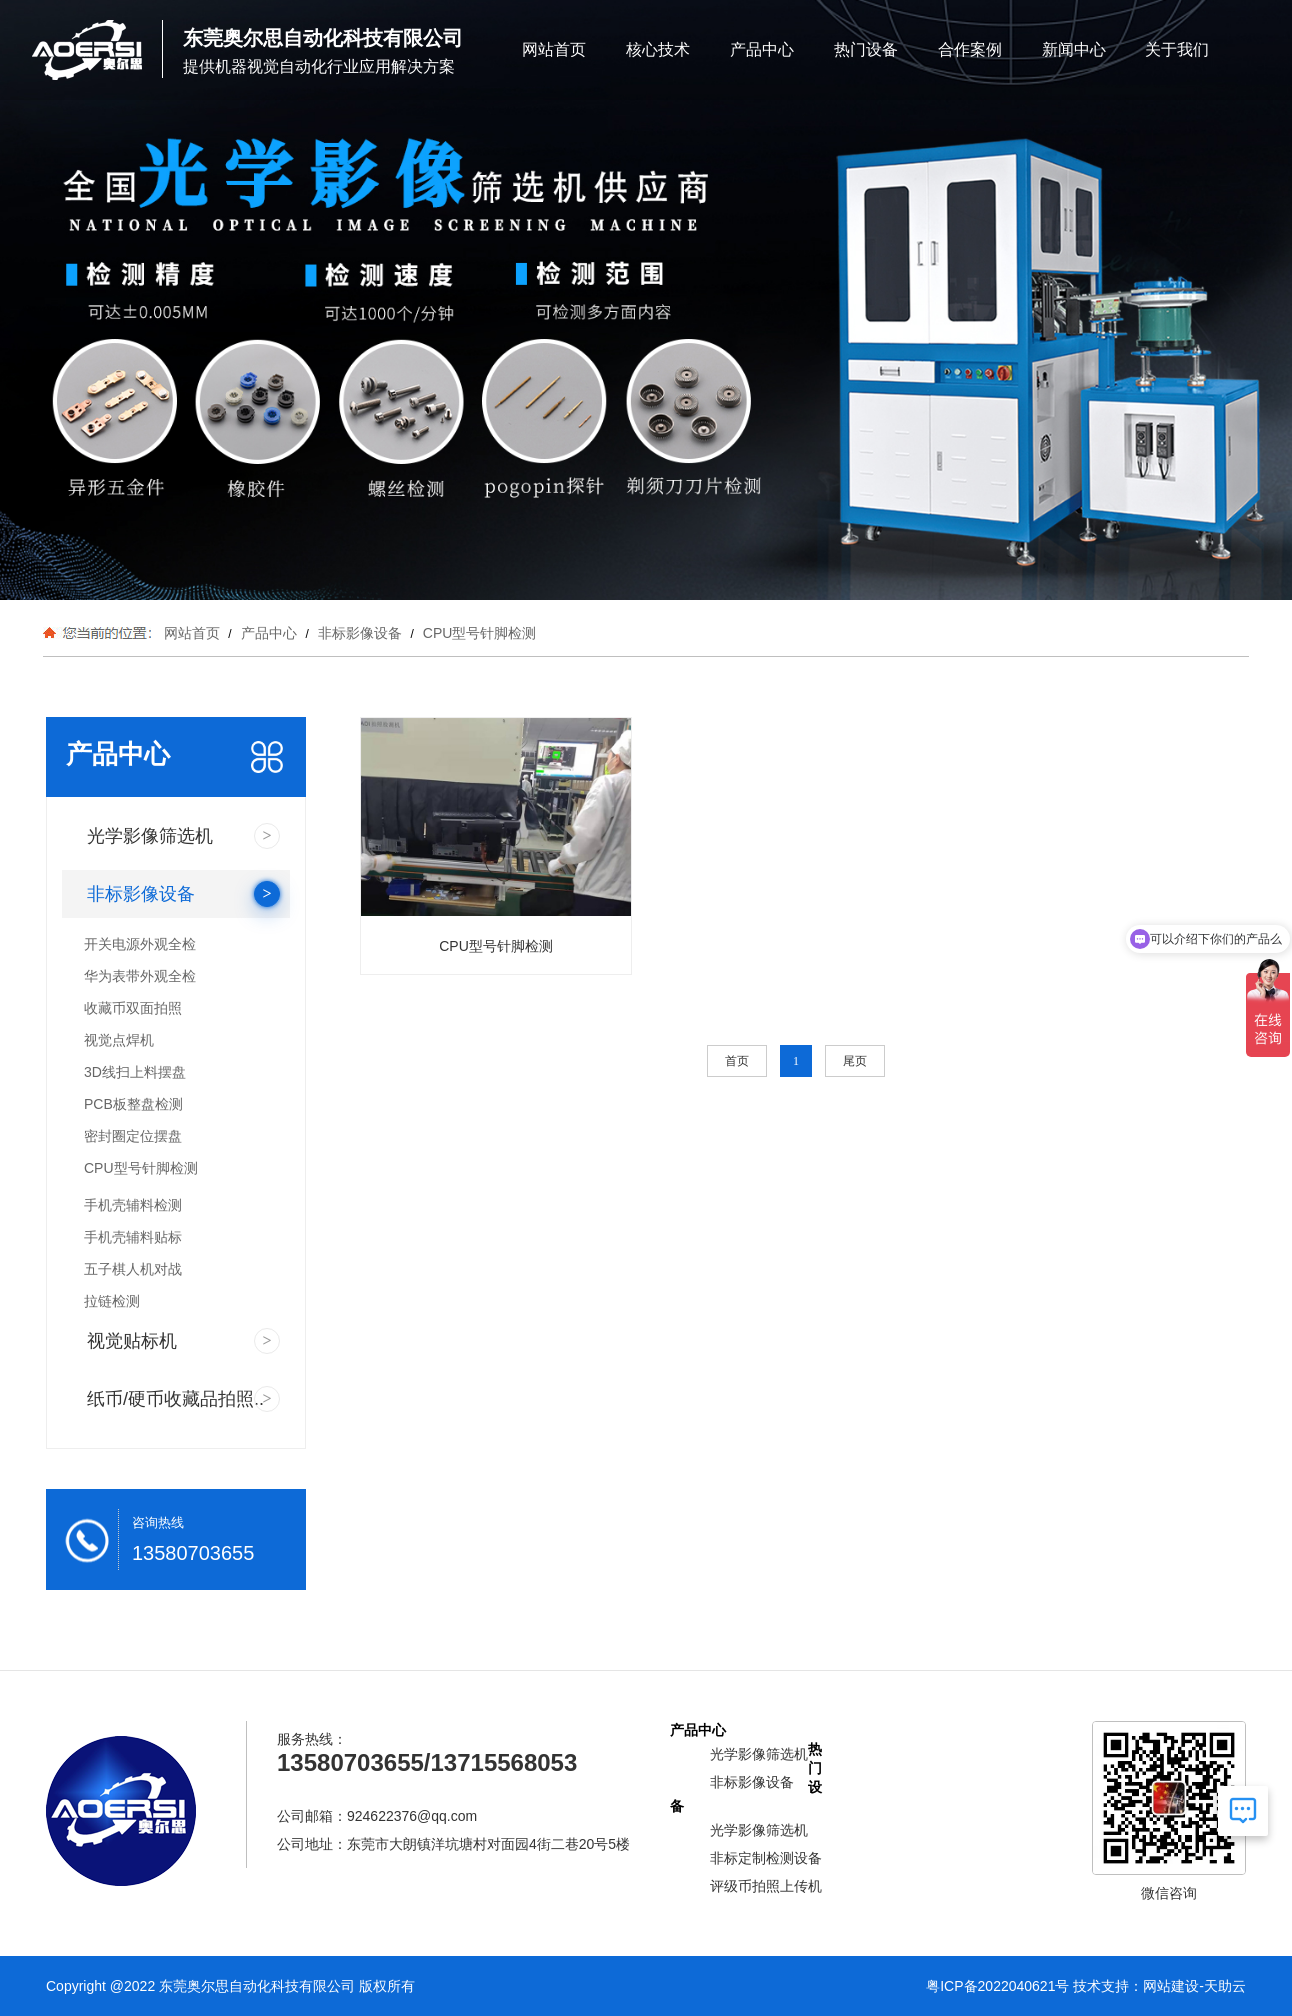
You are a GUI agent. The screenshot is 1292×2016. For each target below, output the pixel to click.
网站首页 (554, 49)
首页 (737, 1061)
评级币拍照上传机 (766, 1886)
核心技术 (658, 49)
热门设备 (866, 49)
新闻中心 (1074, 49)
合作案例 (970, 49)
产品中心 (762, 49)
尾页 (855, 1061)
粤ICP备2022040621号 (997, 1986)
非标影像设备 (360, 633)
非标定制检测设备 (766, 1858)
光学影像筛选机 (759, 1754)
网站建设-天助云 (1194, 1986)
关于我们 (1177, 49)
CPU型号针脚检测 (477, 633)
